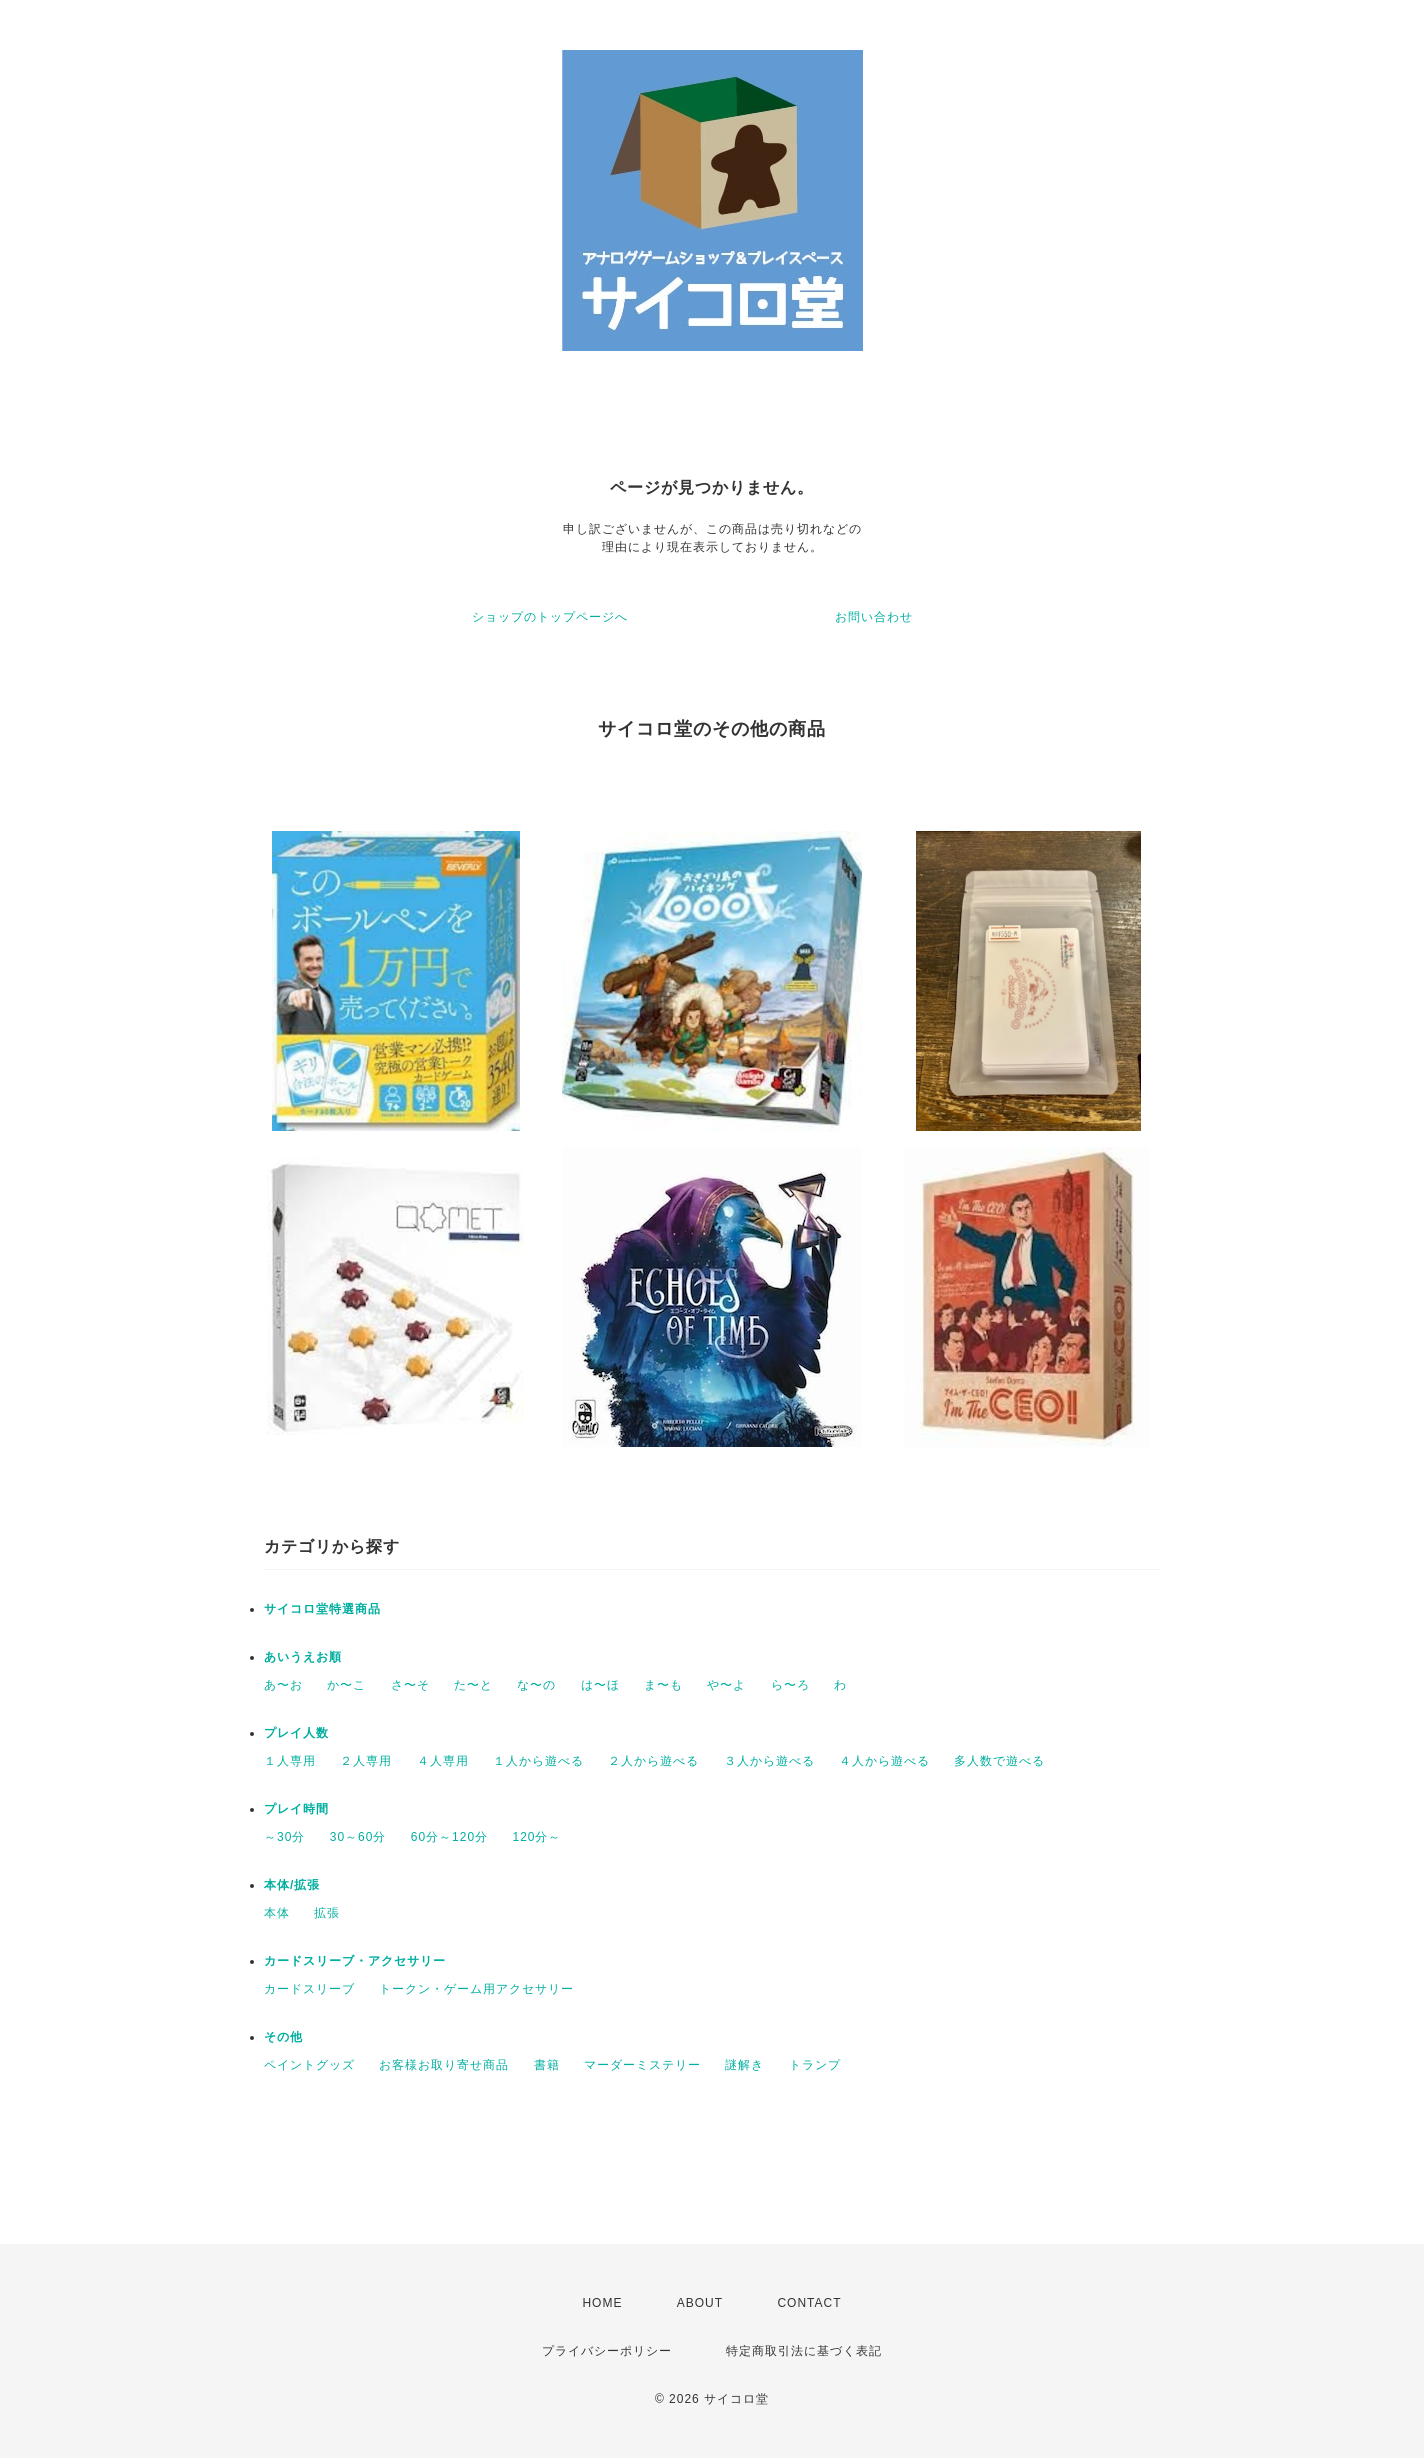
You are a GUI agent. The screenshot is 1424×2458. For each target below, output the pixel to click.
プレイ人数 (296, 1733)
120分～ (536, 1837)
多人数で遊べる (999, 1761)
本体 (277, 1913)
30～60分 (358, 1837)
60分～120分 (449, 1837)
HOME (602, 2303)
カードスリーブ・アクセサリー (355, 1961)
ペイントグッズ (309, 2065)
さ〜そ (410, 1685)
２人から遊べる (653, 1761)
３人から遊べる (769, 1761)
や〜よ (726, 1685)
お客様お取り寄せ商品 (444, 2065)
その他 (283, 2037)
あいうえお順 (303, 1657)
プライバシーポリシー (607, 2351)
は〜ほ (600, 1685)
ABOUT (700, 2303)
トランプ (815, 2065)
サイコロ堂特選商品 (322, 1609)
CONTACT (809, 2303)
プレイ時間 (296, 1809)
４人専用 (443, 1761)
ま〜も (663, 1685)
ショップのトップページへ (550, 617)
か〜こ (346, 1685)
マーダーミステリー (642, 2065)
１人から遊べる (538, 1761)
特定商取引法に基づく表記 (804, 2351)
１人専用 (290, 1761)
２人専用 (366, 1761)
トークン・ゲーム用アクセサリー (476, 1989)
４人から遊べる (884, 1761)
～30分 (284, 1837)
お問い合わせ (874, 617)
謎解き (744, 2065)
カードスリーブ (309, 1989)
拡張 (327, 1913)
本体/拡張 (292, 1885)
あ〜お (283, 1685)
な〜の (536, 1685)
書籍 (547, 2065)
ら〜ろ (790, 1685)
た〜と (473, 1685)
